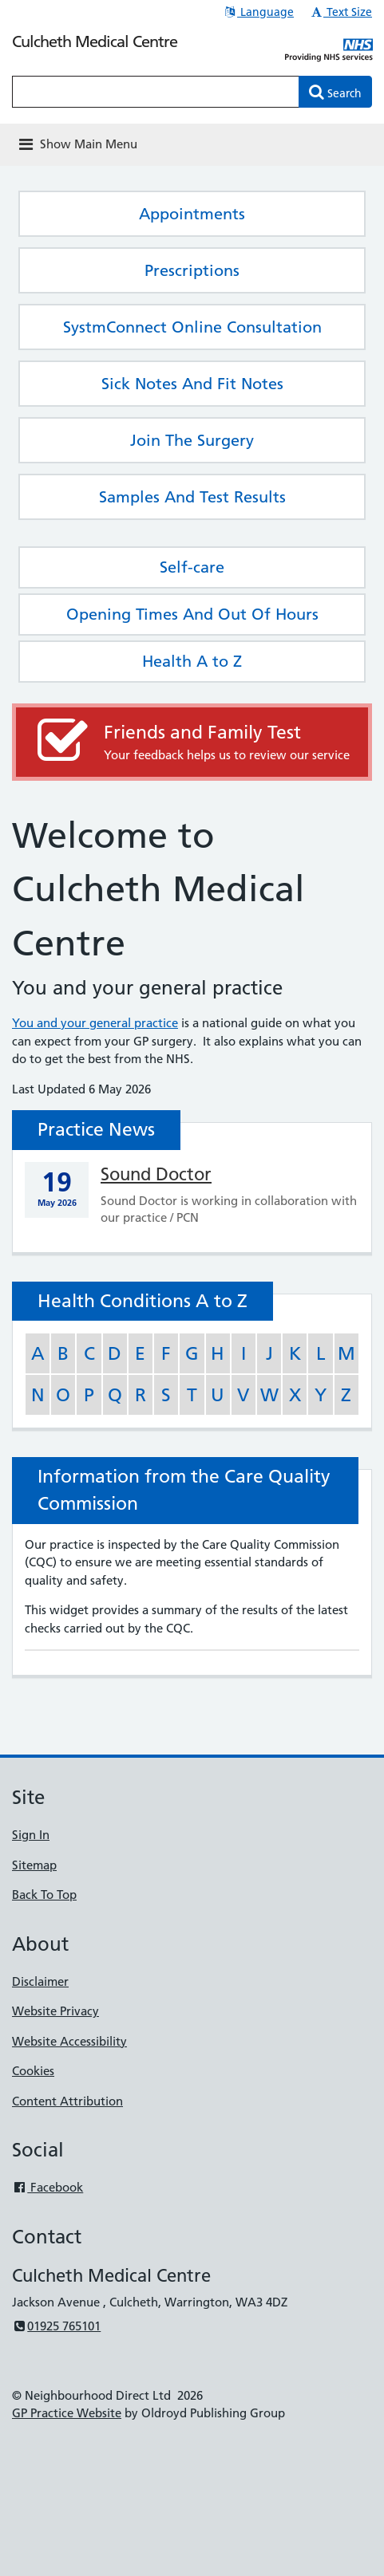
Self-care (192, 567)
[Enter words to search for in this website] (155, 92)
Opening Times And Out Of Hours (192, 614)
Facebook (47, 2187)
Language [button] (258, 12)
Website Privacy (55, 2011)
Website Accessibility (69, 2041)
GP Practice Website (66, 2412)
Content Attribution (67, 2101)
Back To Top (44, 1894)
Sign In (30, 1834)
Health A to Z (192, 661)
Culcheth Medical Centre (94, 41)
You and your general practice (95, 1022)
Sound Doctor (156, 1174)
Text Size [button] (340, 12)
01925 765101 (56, 2326)
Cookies (33, 2070)
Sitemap (34, 1865)
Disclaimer (40, 1981)
